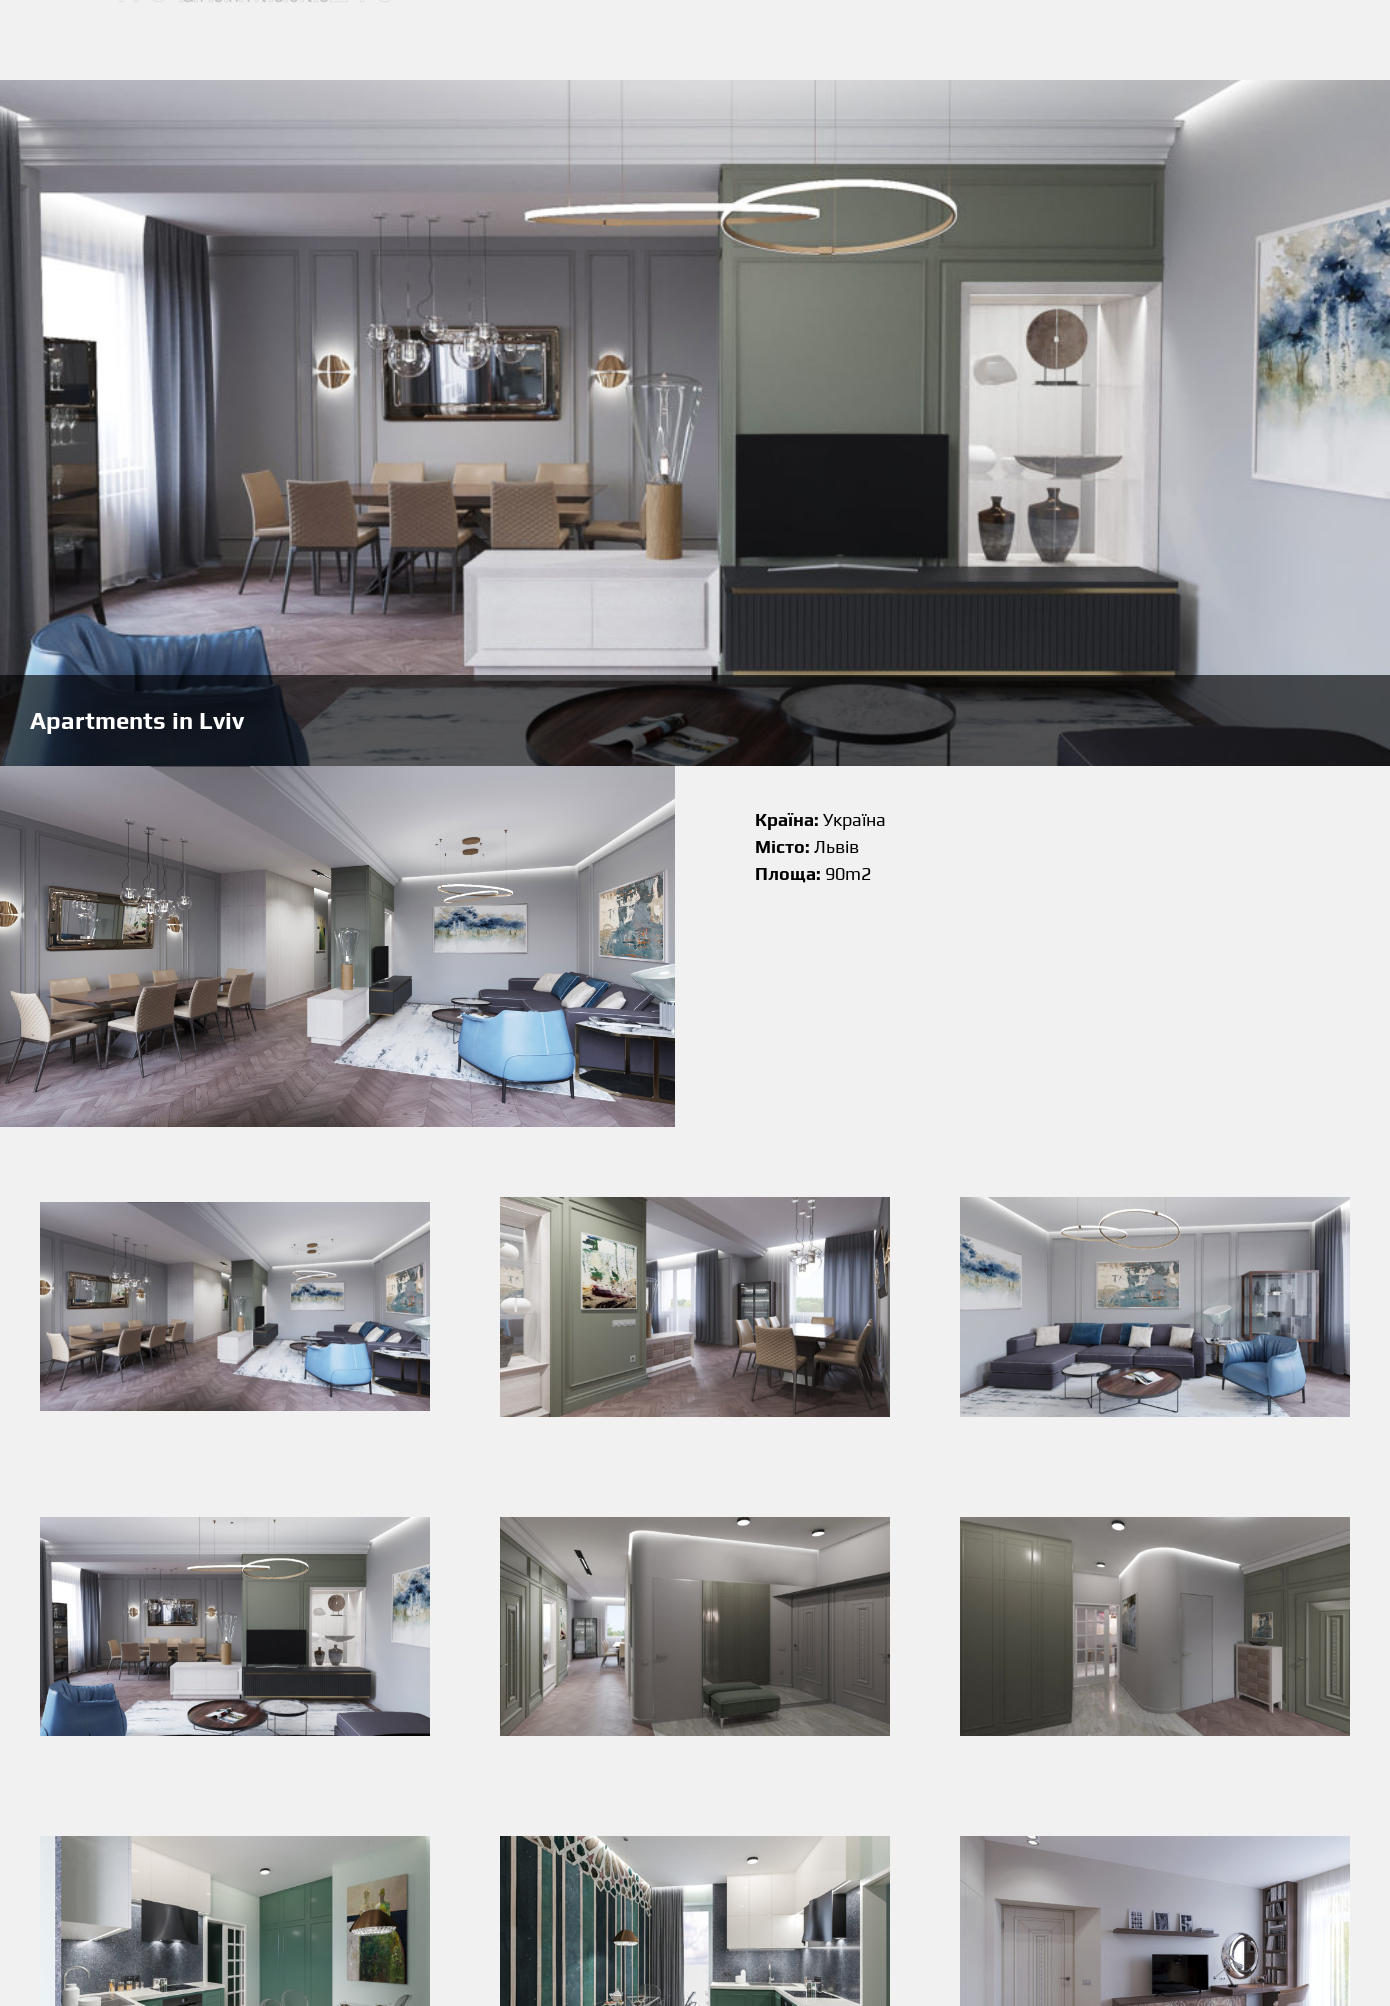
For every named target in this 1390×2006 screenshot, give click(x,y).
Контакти (970, 40)
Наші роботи (756, 40)
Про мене (869, 40)
